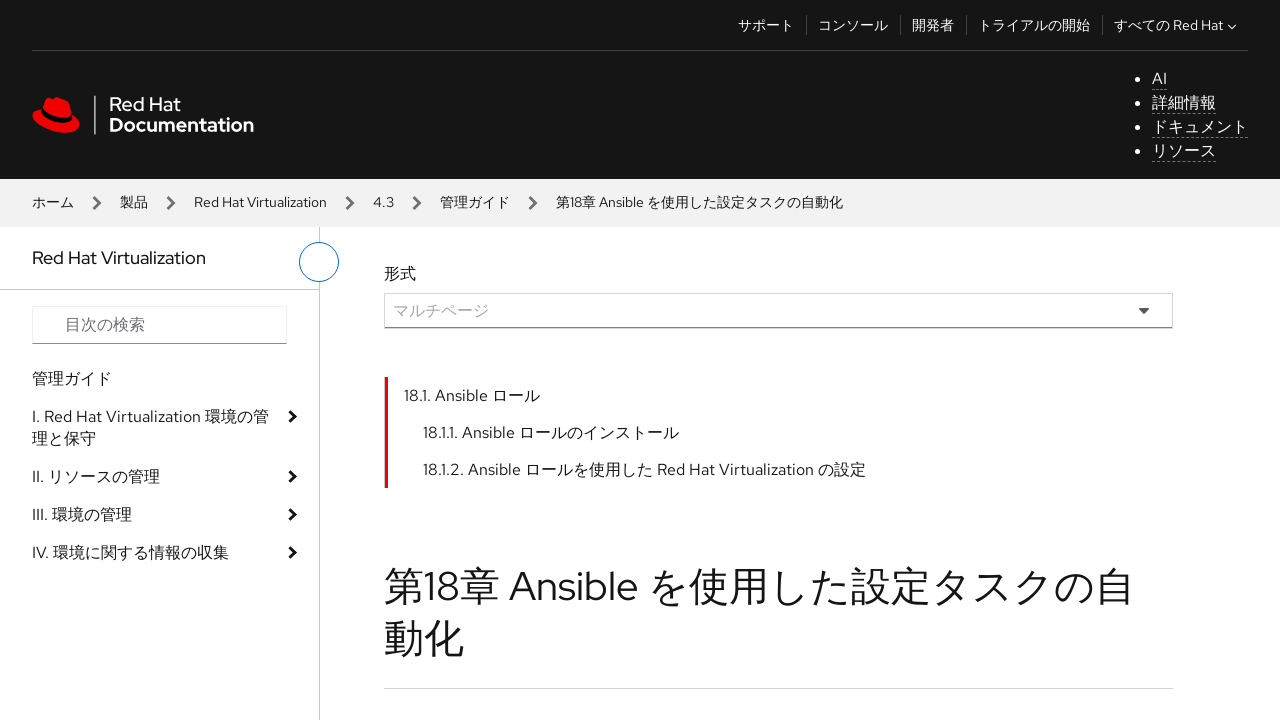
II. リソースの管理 (96, 476)
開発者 (933, 25)
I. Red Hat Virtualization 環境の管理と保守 (150, 427)
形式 (400, 273)
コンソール (853, 25)
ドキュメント (1200, 126)
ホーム (53, 202)
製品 (134, 202)
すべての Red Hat (1177, 25)
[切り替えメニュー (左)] (319, 262)
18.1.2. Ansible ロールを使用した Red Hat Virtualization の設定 (644, 469)
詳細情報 (1184, 102)
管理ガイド (475, 202)
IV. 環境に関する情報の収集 (130, 552)
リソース (1184, 150)
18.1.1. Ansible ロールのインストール (551, 432)
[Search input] (159, 325)
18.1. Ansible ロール (472, 395)
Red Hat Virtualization (260, 202)
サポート (766, 25)
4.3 (383, 202)
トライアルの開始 (1034, 25)
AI (1159, 78)
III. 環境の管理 (82, 514)
